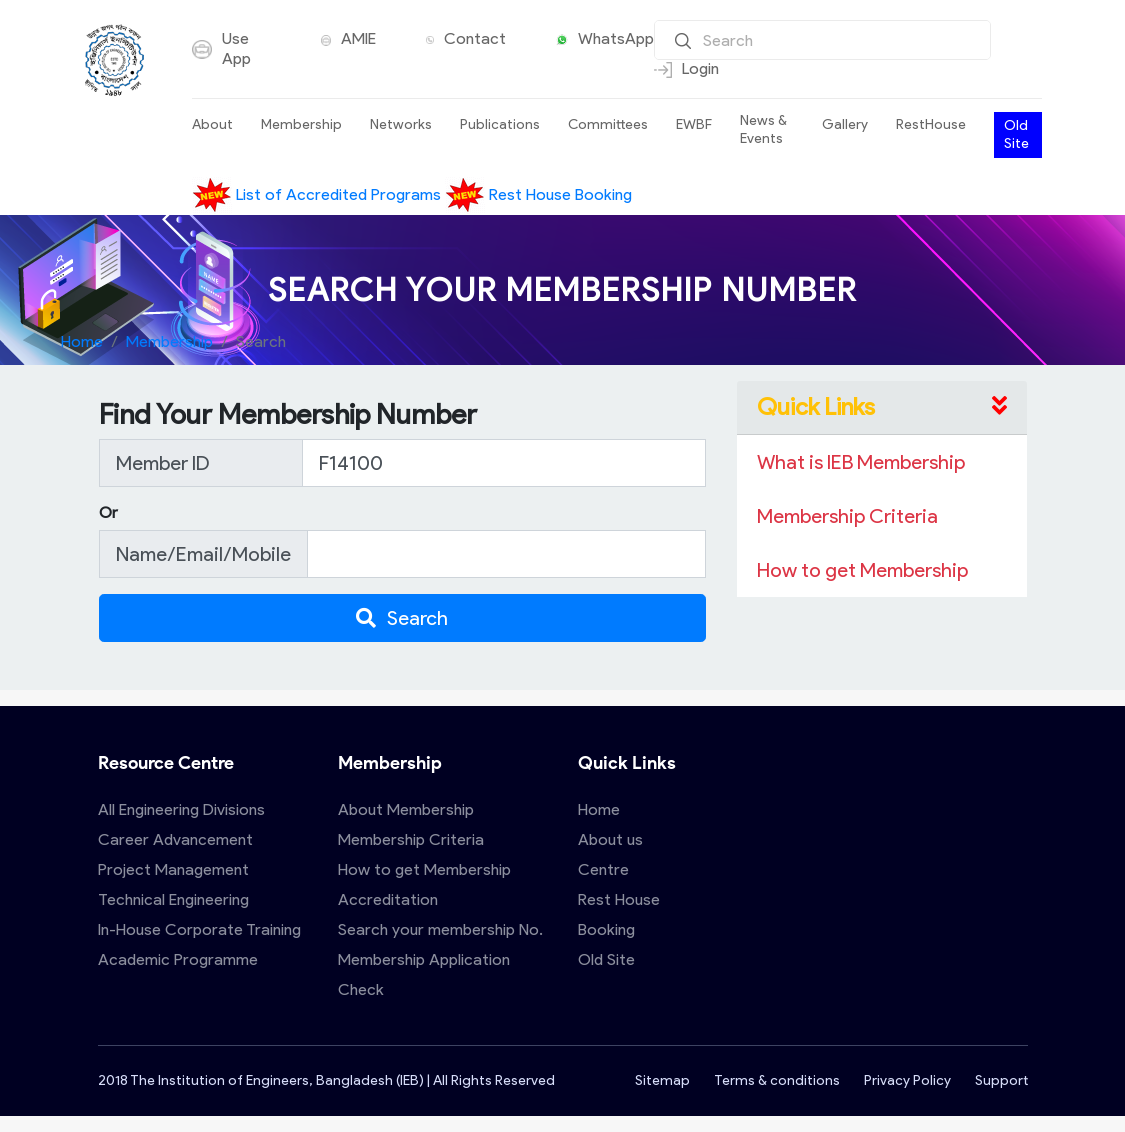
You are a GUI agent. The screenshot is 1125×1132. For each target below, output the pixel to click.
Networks (401, 124)
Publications (500, 124)
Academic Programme (178, 959)
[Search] (822, 40)
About (212, 124)
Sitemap (662, 1080)
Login (686, 69)
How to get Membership (424, 869)
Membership (301, 124)
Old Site (1016, 134)
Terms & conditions (777, 1080)
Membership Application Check (424, 974)
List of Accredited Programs (318, 194)
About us (610, 839)
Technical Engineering (173, 899)
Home (82, 341)
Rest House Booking (538, 194)
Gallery (845, 124)
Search (402, 618)
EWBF (694, 124)
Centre (603, 869)
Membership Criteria (411, 839)
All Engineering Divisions (181, 809)
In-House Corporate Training (199, 929)
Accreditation (388, 899)
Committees (608, 124)
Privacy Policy (907, 1080)
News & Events (763, 129)
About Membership (406, 809)
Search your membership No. (440, 929)
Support (1001, 1080)
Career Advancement (175, 839)
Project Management (173, 869)
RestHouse (931, 124)
